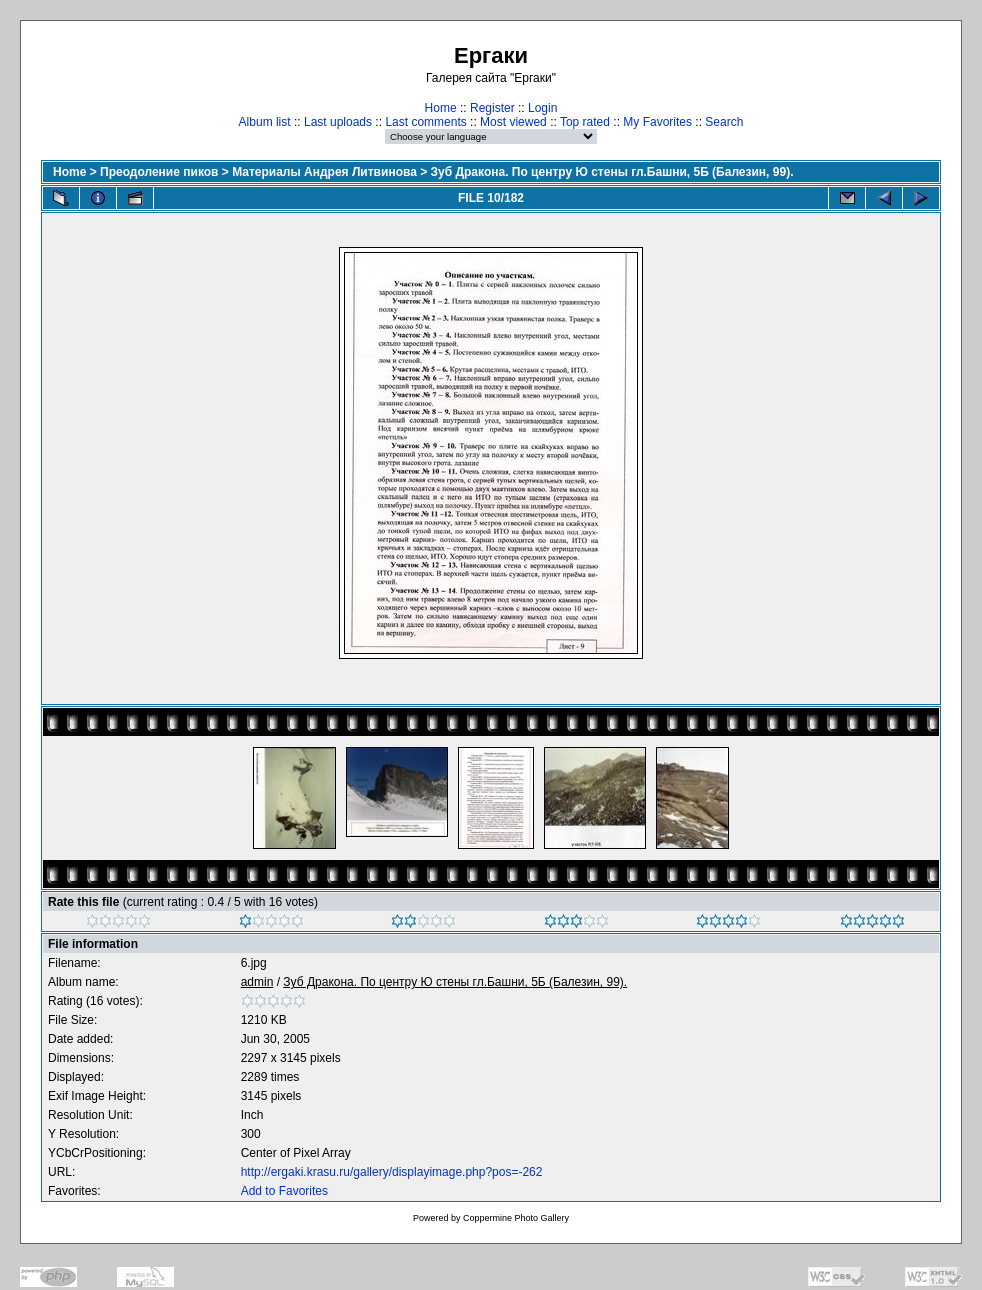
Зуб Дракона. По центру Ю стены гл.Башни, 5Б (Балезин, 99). (612, 172)
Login (542, 108)
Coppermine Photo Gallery (516, 1218)
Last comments (425, 122)
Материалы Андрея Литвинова (324, 172)
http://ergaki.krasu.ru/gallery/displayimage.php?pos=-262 (392, 1172)
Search (724, 122)
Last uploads (338, 122)
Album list (265, 122)
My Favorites (657, 122)
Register (492, 108)
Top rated (585, 122)
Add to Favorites (284, 1191)
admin (257, 982)
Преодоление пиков (159, 172)
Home (441, 108)
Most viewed (513, 122)
